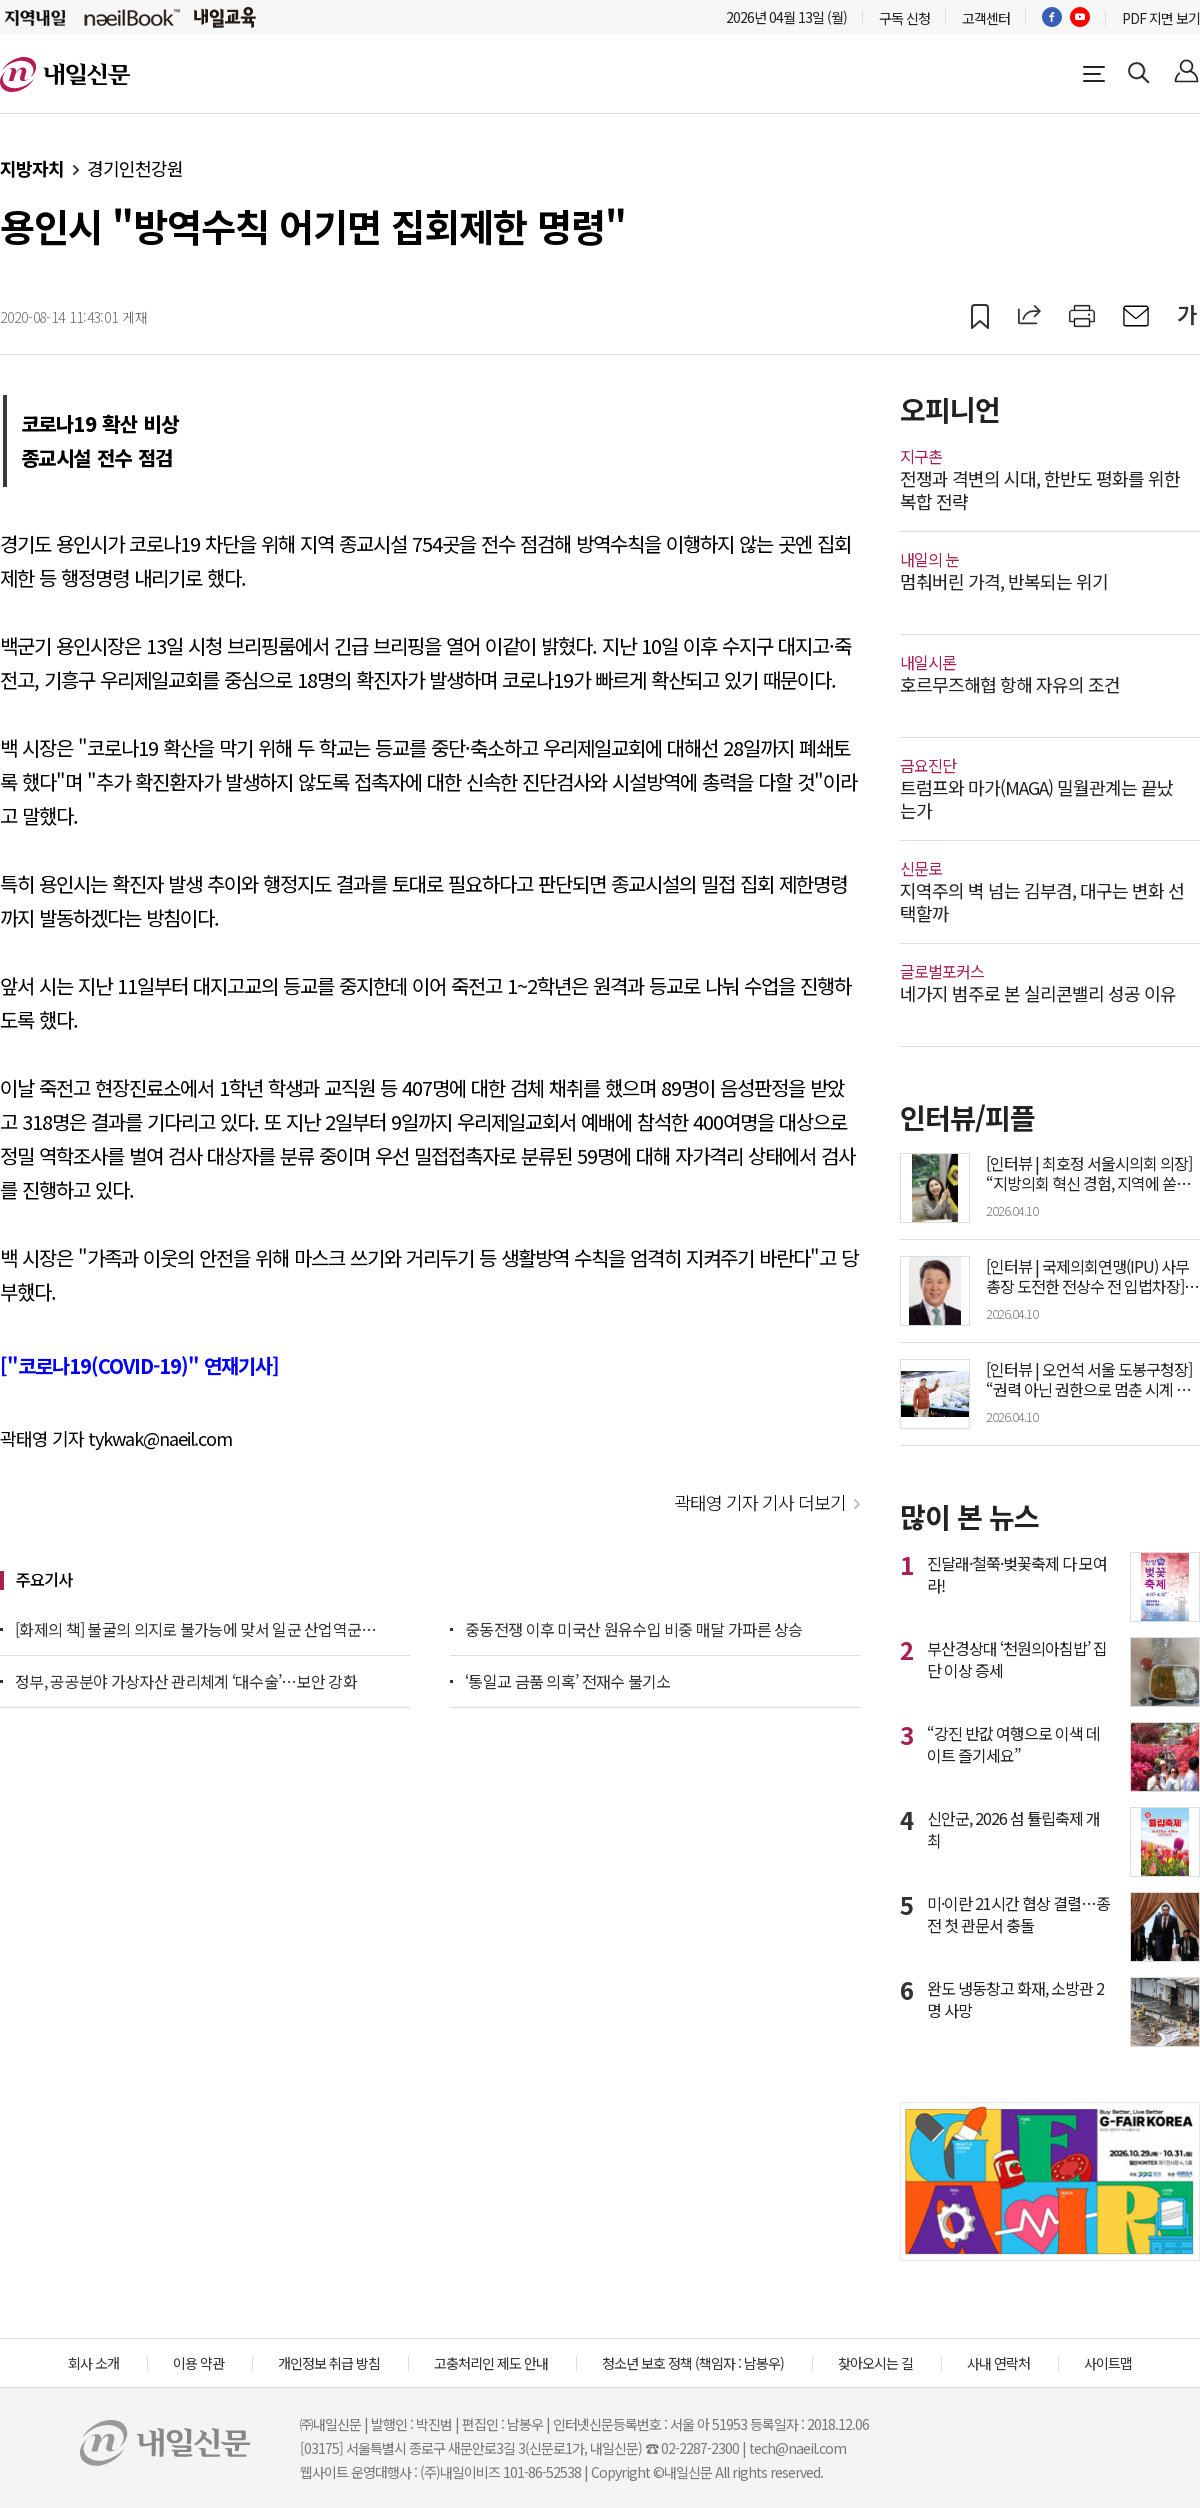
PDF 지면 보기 (1161, 18)
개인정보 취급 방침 (329, 2363)
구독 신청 (904, 18)
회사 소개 (93, 2363)
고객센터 (986, 18)
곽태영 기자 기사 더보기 (760, 1502)
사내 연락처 (998, 2363)
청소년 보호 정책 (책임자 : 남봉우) (693, 2363)
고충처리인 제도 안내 (491, 2363)
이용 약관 (198, 2363)
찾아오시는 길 (875, 2363)
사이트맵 (1108, 2363)
